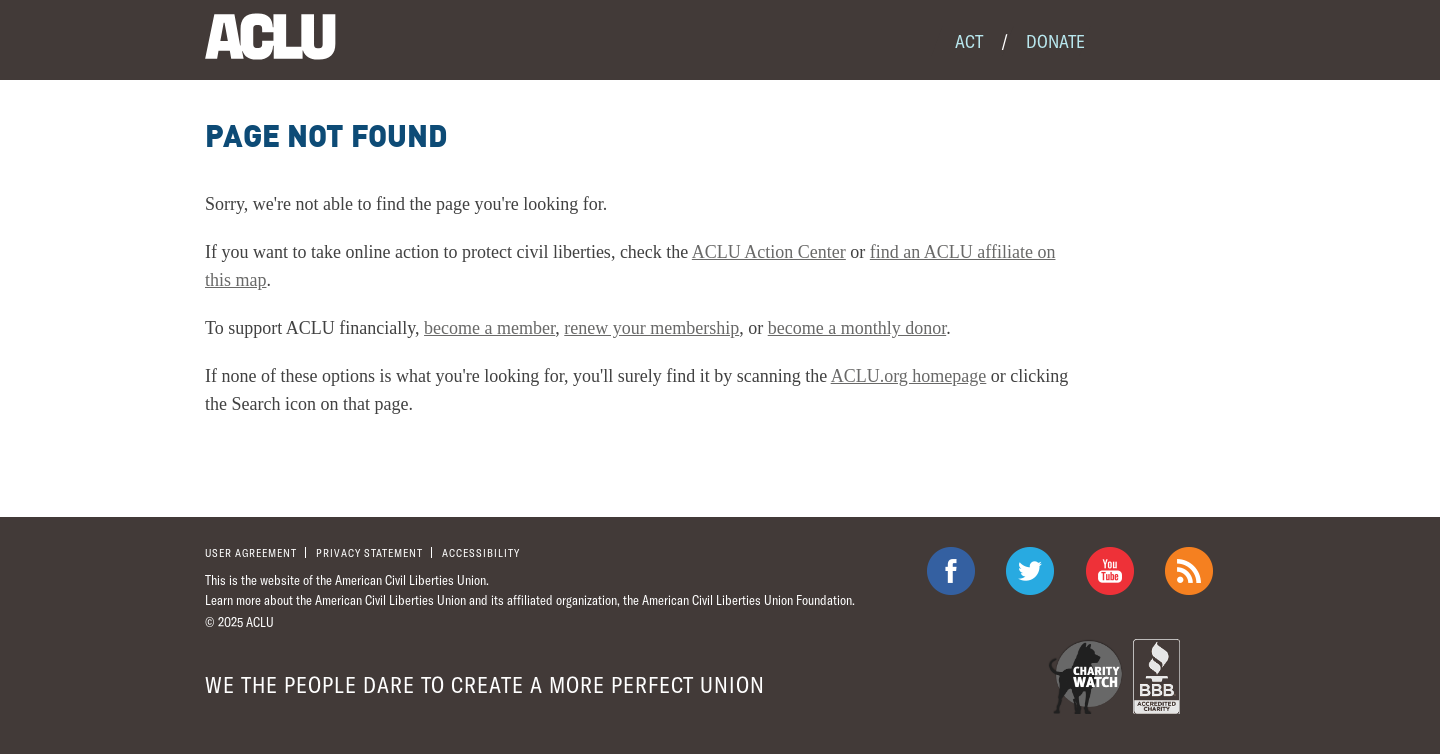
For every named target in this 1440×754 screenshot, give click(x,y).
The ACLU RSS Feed (1189, 571)
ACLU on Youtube (1110, 571)
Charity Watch (1085, 676)
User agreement (251, 552)
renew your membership (651, 328)
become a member (489, 328)
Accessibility (481, 552)
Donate (1055, 41)
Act (969, 41)
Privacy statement (369, 552)
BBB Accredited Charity (1156, 676)
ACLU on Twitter (1030, 571)
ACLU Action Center (769, 252)
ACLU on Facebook (951, 571)
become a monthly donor (857, 328)
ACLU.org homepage (909, 376)
